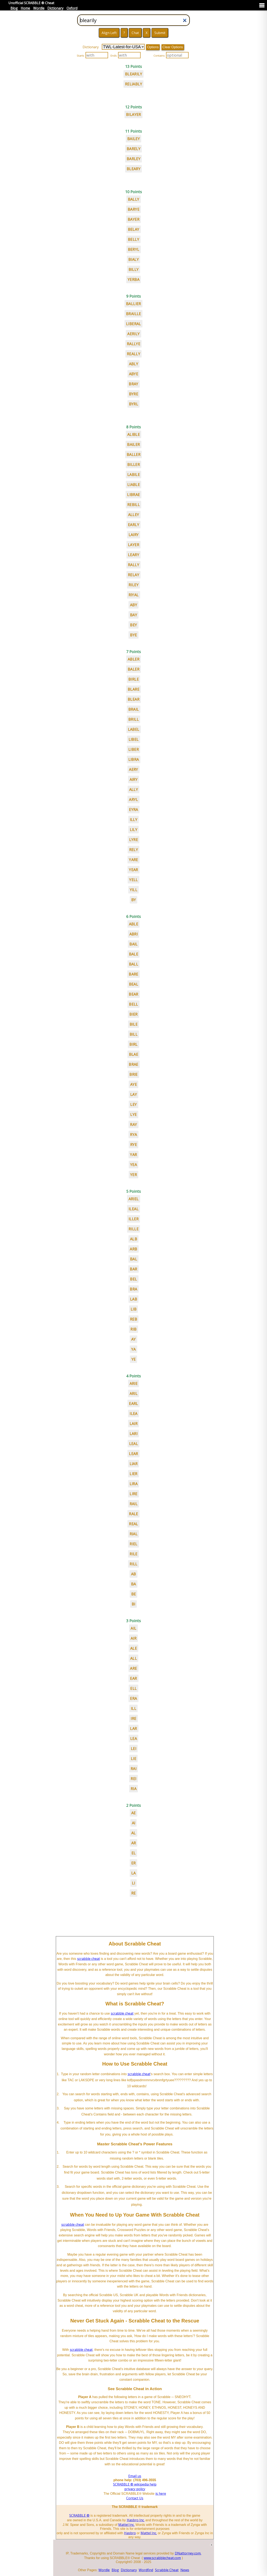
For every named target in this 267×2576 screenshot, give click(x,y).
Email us (134, 2476)
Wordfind (146, 2570)
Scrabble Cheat (167, 2570)
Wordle (38, 8)
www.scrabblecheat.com (162, 2558)
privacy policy (134, 2489)
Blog (14, 8)
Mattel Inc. (126, 2524)
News (184, 2570)
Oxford (72, 8)
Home (25, 8)
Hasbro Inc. (136, 2520)
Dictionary (55, 8)
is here (160, 2493)
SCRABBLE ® (79, 2515)
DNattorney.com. (188, 2553)
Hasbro (130, 2533)
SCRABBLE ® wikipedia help (134, 2484)
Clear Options (172, 47)
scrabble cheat (88, 1958)
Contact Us (134, 2498)
